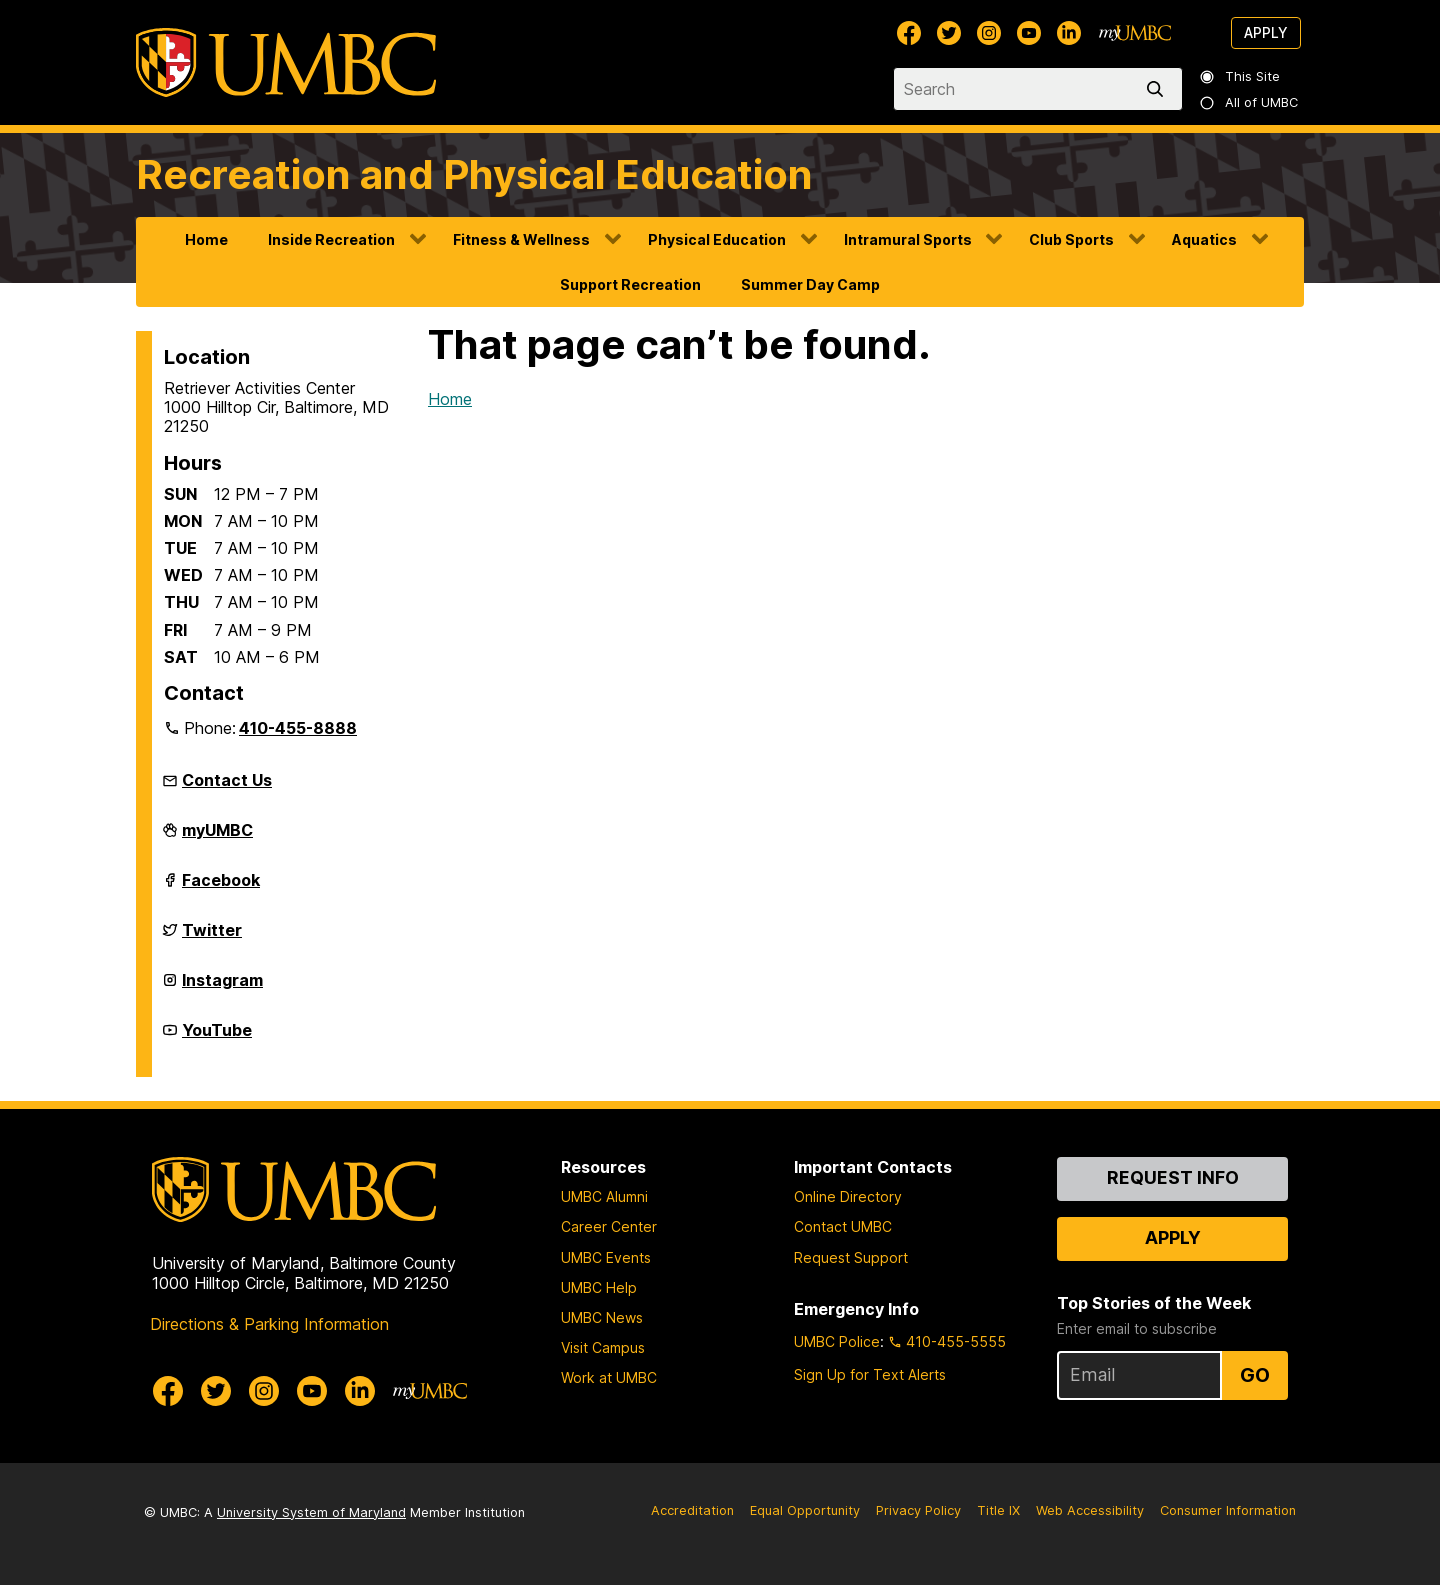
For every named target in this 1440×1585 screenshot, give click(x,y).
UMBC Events (606, 1257)
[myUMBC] (1135, 33)
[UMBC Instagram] (989, 33)
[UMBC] (286, 62)
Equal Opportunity (805, 1510)
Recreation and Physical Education (474, 174)
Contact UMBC (843, 1226)
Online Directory (848, 1196)
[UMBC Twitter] (949, 33)
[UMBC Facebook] (909, 33)
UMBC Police (837, 1341)
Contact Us (227, 780)
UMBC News (602, 1317)
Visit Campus (603, 1347)
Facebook (221, 888)
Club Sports (1071, 239)
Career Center (609, 1226)
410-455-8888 (298, 728)
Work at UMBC (609, 1377)
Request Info (1173, 1177)
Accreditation (692, 1510)
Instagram (222, 988)
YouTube (217, 1038)
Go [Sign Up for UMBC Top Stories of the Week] (1255, 1375)
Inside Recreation (331, 239)
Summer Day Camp (810, 284)
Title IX (998, 1510)
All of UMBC (1250, 102)
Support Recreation (630, 284)
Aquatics (1204, 239)
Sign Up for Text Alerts (870, 1374)
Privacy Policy (918, 1510)
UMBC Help (599, 1287)
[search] (1159, 89)
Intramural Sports (908, 239)
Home (206, 239)
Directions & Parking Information (269, 1324)
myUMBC (217, 838)
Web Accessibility (1090, 1510)
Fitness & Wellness (521, 239)
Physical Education (717, 239)
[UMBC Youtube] (1029, 33)
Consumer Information (1228, 1510)
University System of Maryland (311, 1512)
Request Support (851, 1257)
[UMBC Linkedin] (1069, 33)
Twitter (212, 938)
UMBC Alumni (604, 1196)
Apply (1266, 32)
